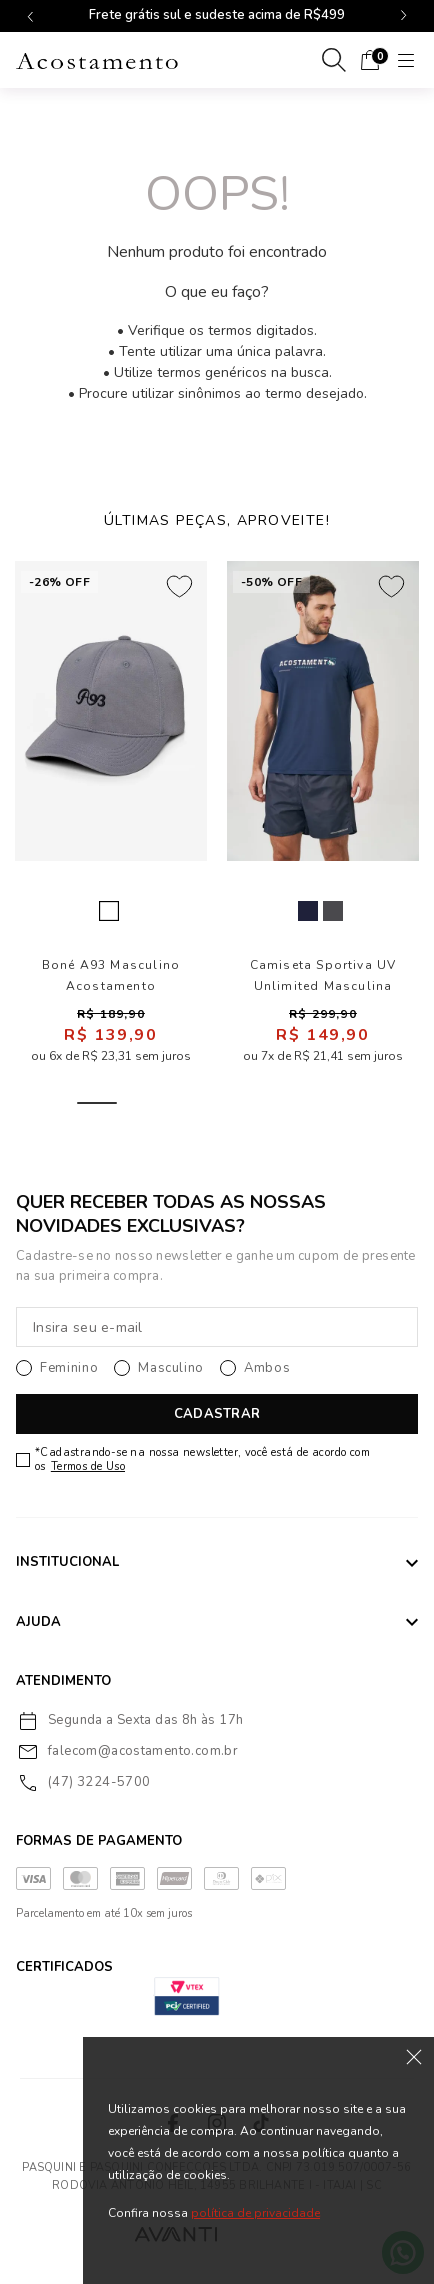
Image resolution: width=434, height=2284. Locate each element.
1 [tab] (97, 1103)
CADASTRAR (217, 1414)
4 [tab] (241, 1103)
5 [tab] (289, 1103)
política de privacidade (255, 2213)
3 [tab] (193, 1103)
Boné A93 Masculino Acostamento (111, 975)
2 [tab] (145, 1103)
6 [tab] (337, 1103)
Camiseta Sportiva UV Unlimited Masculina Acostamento (323, 976)
